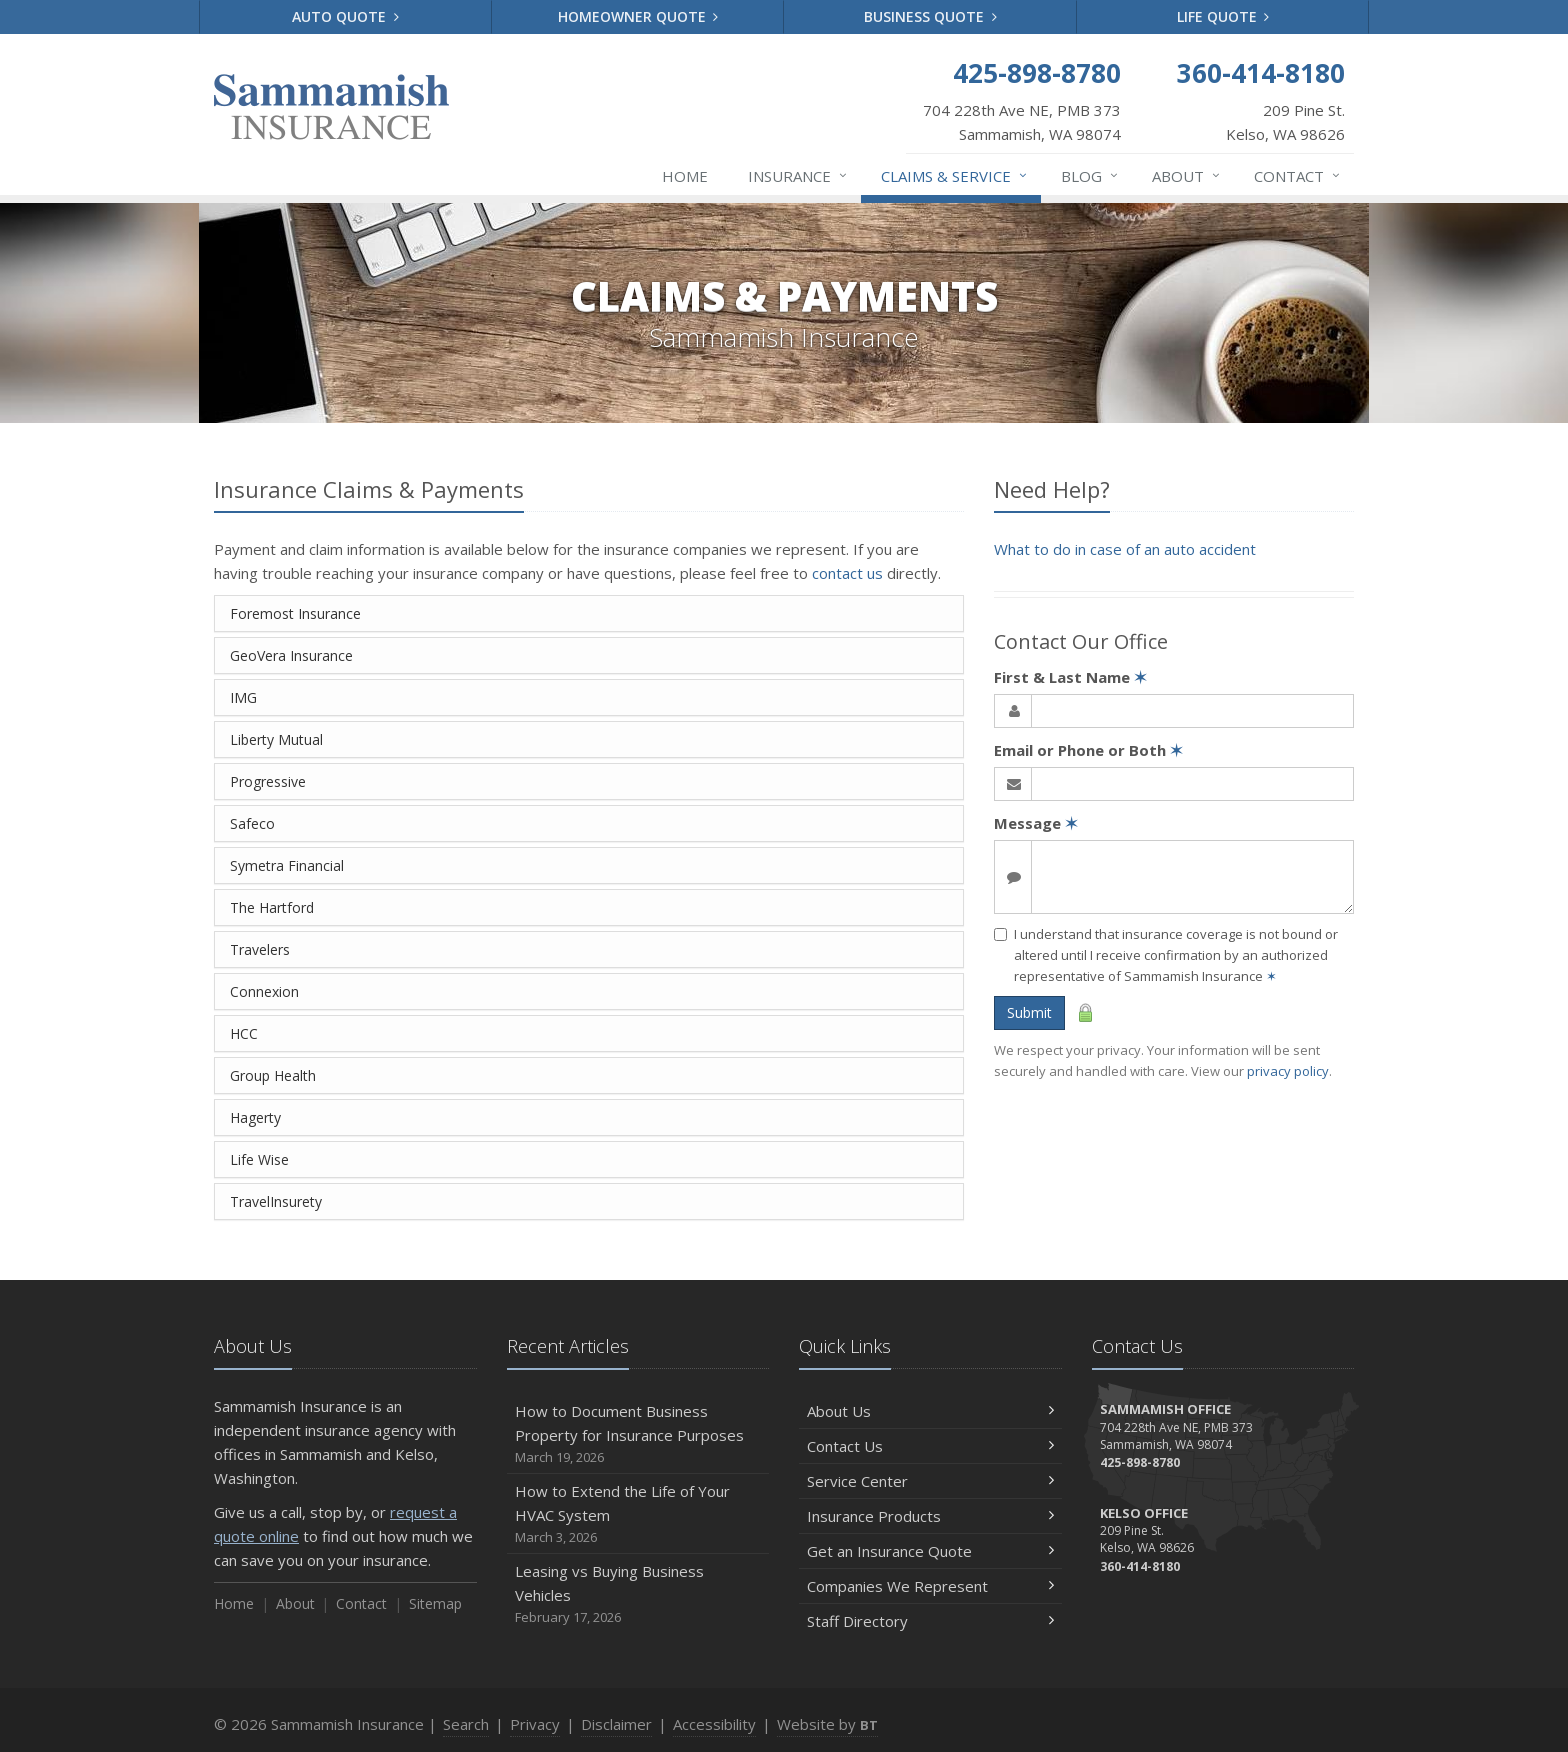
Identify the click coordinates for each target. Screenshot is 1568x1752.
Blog (1090, 176)
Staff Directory (930, 1621)
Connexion (264, 991)
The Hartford (272, 907)
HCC (244, 1033)
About (1187, 176)
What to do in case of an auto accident (1125, 549)
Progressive (268, 781)
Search (466, 1724)
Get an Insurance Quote (930, 1551)
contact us (847, 573)
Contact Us (930, 1446)
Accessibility (714, 1724)
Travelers (260, 949)
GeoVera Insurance (291, 655)
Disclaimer (616, 1724)
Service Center (930, 1481)
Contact (1298, 176)
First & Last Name (1070, 677)
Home (685, 176)
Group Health (273, 1075)
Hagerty (255, 1117)
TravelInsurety (276, 1201)
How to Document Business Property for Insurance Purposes (638, 1434)
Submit (1029, 1012)
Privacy (535, 1724)
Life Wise (259, 1159)
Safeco (252, 823)
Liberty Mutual (276, 739)
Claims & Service (955, 176)
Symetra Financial (287, 865)
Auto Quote (345, 16)
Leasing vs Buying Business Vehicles (638, 1594)
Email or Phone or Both (1088, 750)
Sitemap (435, 1603)
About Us (930, 1411)
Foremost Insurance (295, 613)
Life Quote (1223, 16)
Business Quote (930, 16)
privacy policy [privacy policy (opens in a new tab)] (1288, 1071)
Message (1036, 823)
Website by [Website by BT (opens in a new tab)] (827, 1724)
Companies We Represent (930, 1586)
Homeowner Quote (638, 16)
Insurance (798, 176)
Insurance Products (930, 1516)
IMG (243, 697)
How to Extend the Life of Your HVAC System (638, 1514)
